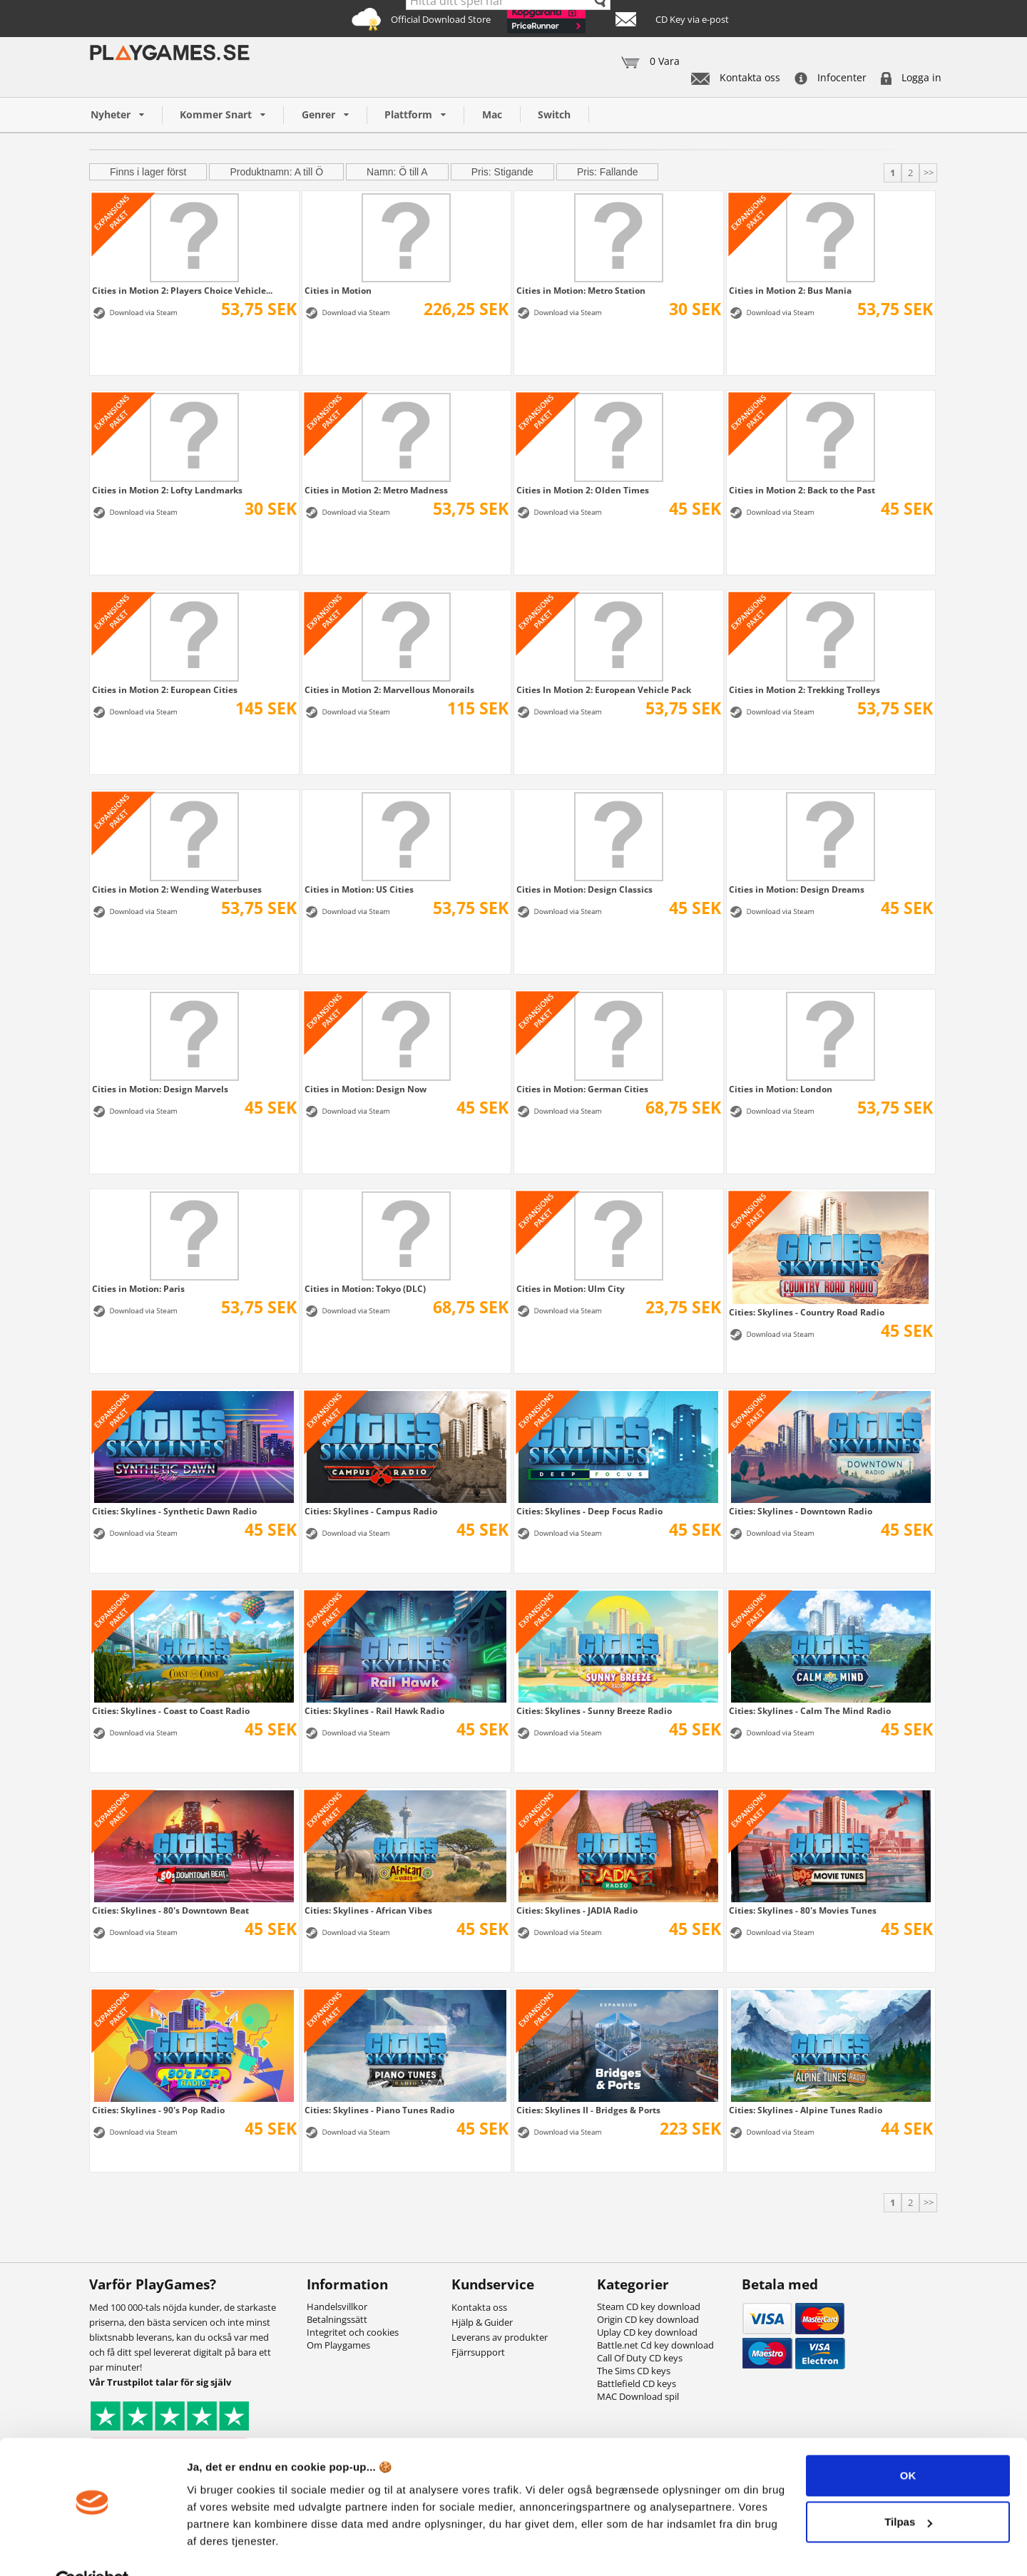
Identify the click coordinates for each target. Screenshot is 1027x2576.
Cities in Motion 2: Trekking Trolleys (804, 689)
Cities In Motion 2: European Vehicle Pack (603, 689)
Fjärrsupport (478, 2352)
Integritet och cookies (353, 2332)
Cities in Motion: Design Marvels (160, 1088)
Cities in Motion (338, 290)
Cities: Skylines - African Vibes (368, 1910)
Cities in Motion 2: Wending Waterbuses (177, 889)
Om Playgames (338, 2345)
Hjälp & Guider (482, 2322)
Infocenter (830, 77)
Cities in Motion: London (780, 1088)
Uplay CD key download (647, 2332)
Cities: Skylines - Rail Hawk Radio (374, 1710)
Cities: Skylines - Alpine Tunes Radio (805, 2109)
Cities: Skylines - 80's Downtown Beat (170, 1910)
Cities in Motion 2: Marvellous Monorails (389, 689)
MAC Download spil (638, 2396)
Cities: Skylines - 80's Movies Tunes (803, 1910)
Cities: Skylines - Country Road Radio (806, 1312)
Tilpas (908, 2489)
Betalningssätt (337, 2319)
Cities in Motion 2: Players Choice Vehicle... (182, 290)
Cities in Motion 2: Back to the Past (802, 490)
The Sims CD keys (633, 2370)
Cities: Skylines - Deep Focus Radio (589, 1511)
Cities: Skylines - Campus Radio (371, 1511)
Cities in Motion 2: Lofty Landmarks (167, 490)
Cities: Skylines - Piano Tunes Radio (379, 2109)
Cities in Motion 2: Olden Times (582, 490)
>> (929, 172)
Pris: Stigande (502, 172)
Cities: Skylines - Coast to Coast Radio (171, 1710)
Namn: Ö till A (397, 172)
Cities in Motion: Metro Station (580, 290)
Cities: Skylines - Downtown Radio (800, 1511)
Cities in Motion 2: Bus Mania (790, 290)
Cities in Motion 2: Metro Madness (376, 490)
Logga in (911, 77)
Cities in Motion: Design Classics (584, 889)
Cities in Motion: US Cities (359, 889)
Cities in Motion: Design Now (365, 1088)
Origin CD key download (648, 2319)
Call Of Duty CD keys (640, 2357)
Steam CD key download (648, 2306)
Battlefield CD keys (636, 2383)
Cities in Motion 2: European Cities (164, 689)
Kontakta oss (735, 77)
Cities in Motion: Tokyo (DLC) (365, 1288)
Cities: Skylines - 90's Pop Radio (158, 2109)
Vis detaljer (216, 2548)
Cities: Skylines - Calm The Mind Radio (810, 1710)
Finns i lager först (148, 172)
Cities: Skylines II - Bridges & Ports (588, 2109)
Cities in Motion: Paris (138, 1288)
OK (908, 2443)
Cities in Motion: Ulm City (570, 1288)
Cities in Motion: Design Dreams (796, 889)
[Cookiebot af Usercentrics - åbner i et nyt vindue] (92, 2548)
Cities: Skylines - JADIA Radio (577, 1910)
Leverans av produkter (499, 2337)
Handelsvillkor (337, 2306)
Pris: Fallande (607, 172)
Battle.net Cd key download (655, 2345)
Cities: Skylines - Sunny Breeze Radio (594, 1710)
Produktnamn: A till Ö (276, 172)
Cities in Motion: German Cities (582, 1088)
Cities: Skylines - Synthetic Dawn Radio (174, 1511)
